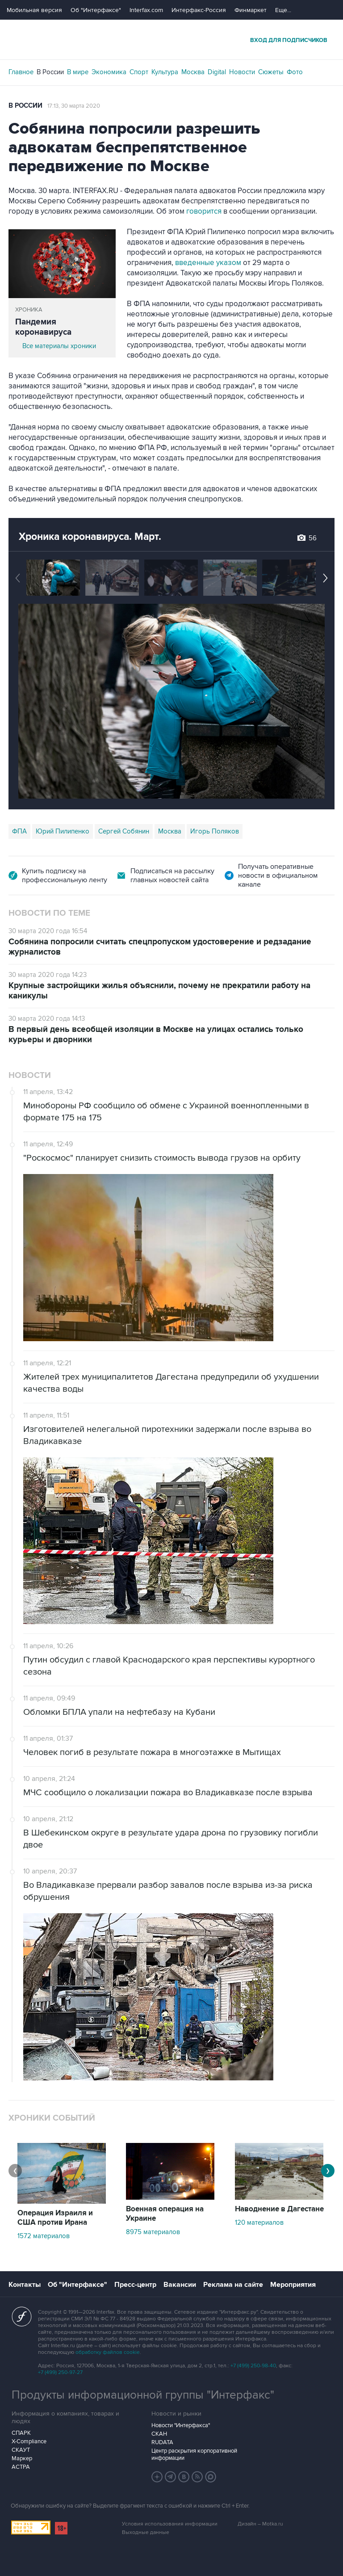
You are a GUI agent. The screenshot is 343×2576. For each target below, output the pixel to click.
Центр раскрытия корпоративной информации (194, 2454)
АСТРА (21, 2467)
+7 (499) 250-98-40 (253, 2365)
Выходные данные (145, 2532)
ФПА (19, 831)
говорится (204, 211)
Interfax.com (146, 10)
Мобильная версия (34, 10)
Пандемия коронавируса (43, 327)
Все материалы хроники (59, 346)
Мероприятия (293, 2284)
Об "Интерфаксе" (96, 10)
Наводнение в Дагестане (279, 2209)
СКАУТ (21, 2450)
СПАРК (21, 2433)
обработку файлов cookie (107, 2352)
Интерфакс (171, 39)
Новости (242, 72)
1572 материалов (43, 2236)
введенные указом (208, 262)
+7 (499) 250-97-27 (60, 2372)
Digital (217, 72)
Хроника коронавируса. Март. (90, 536)
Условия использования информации (170, 2524)
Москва (193, 72)
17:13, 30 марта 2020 (73, 105)
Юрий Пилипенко (62, 831)
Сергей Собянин (123, 831)
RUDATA (162, 2442)
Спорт (139, 72)
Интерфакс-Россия (199, 10)
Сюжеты (271, 72)
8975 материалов (153, 2232)
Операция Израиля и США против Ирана (55, 2218)
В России (50, 72)
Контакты (24, 2284)
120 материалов (259, 2222)
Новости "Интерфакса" (180, 2425)
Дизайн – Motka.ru (260, 2524)
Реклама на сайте (233, 2284)
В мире (77, 72)
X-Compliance (29, 2441)
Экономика (109, 72)
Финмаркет (250, 10)
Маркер (22, 2458)
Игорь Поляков (214, 831)
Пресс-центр (135, 2284)
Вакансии (179, 2284)
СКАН (159, 2433)
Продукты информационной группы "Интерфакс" (143, 2395)
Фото (295, 72)
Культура (164, 72)
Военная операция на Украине (165, 2214)
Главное (20, 72)
